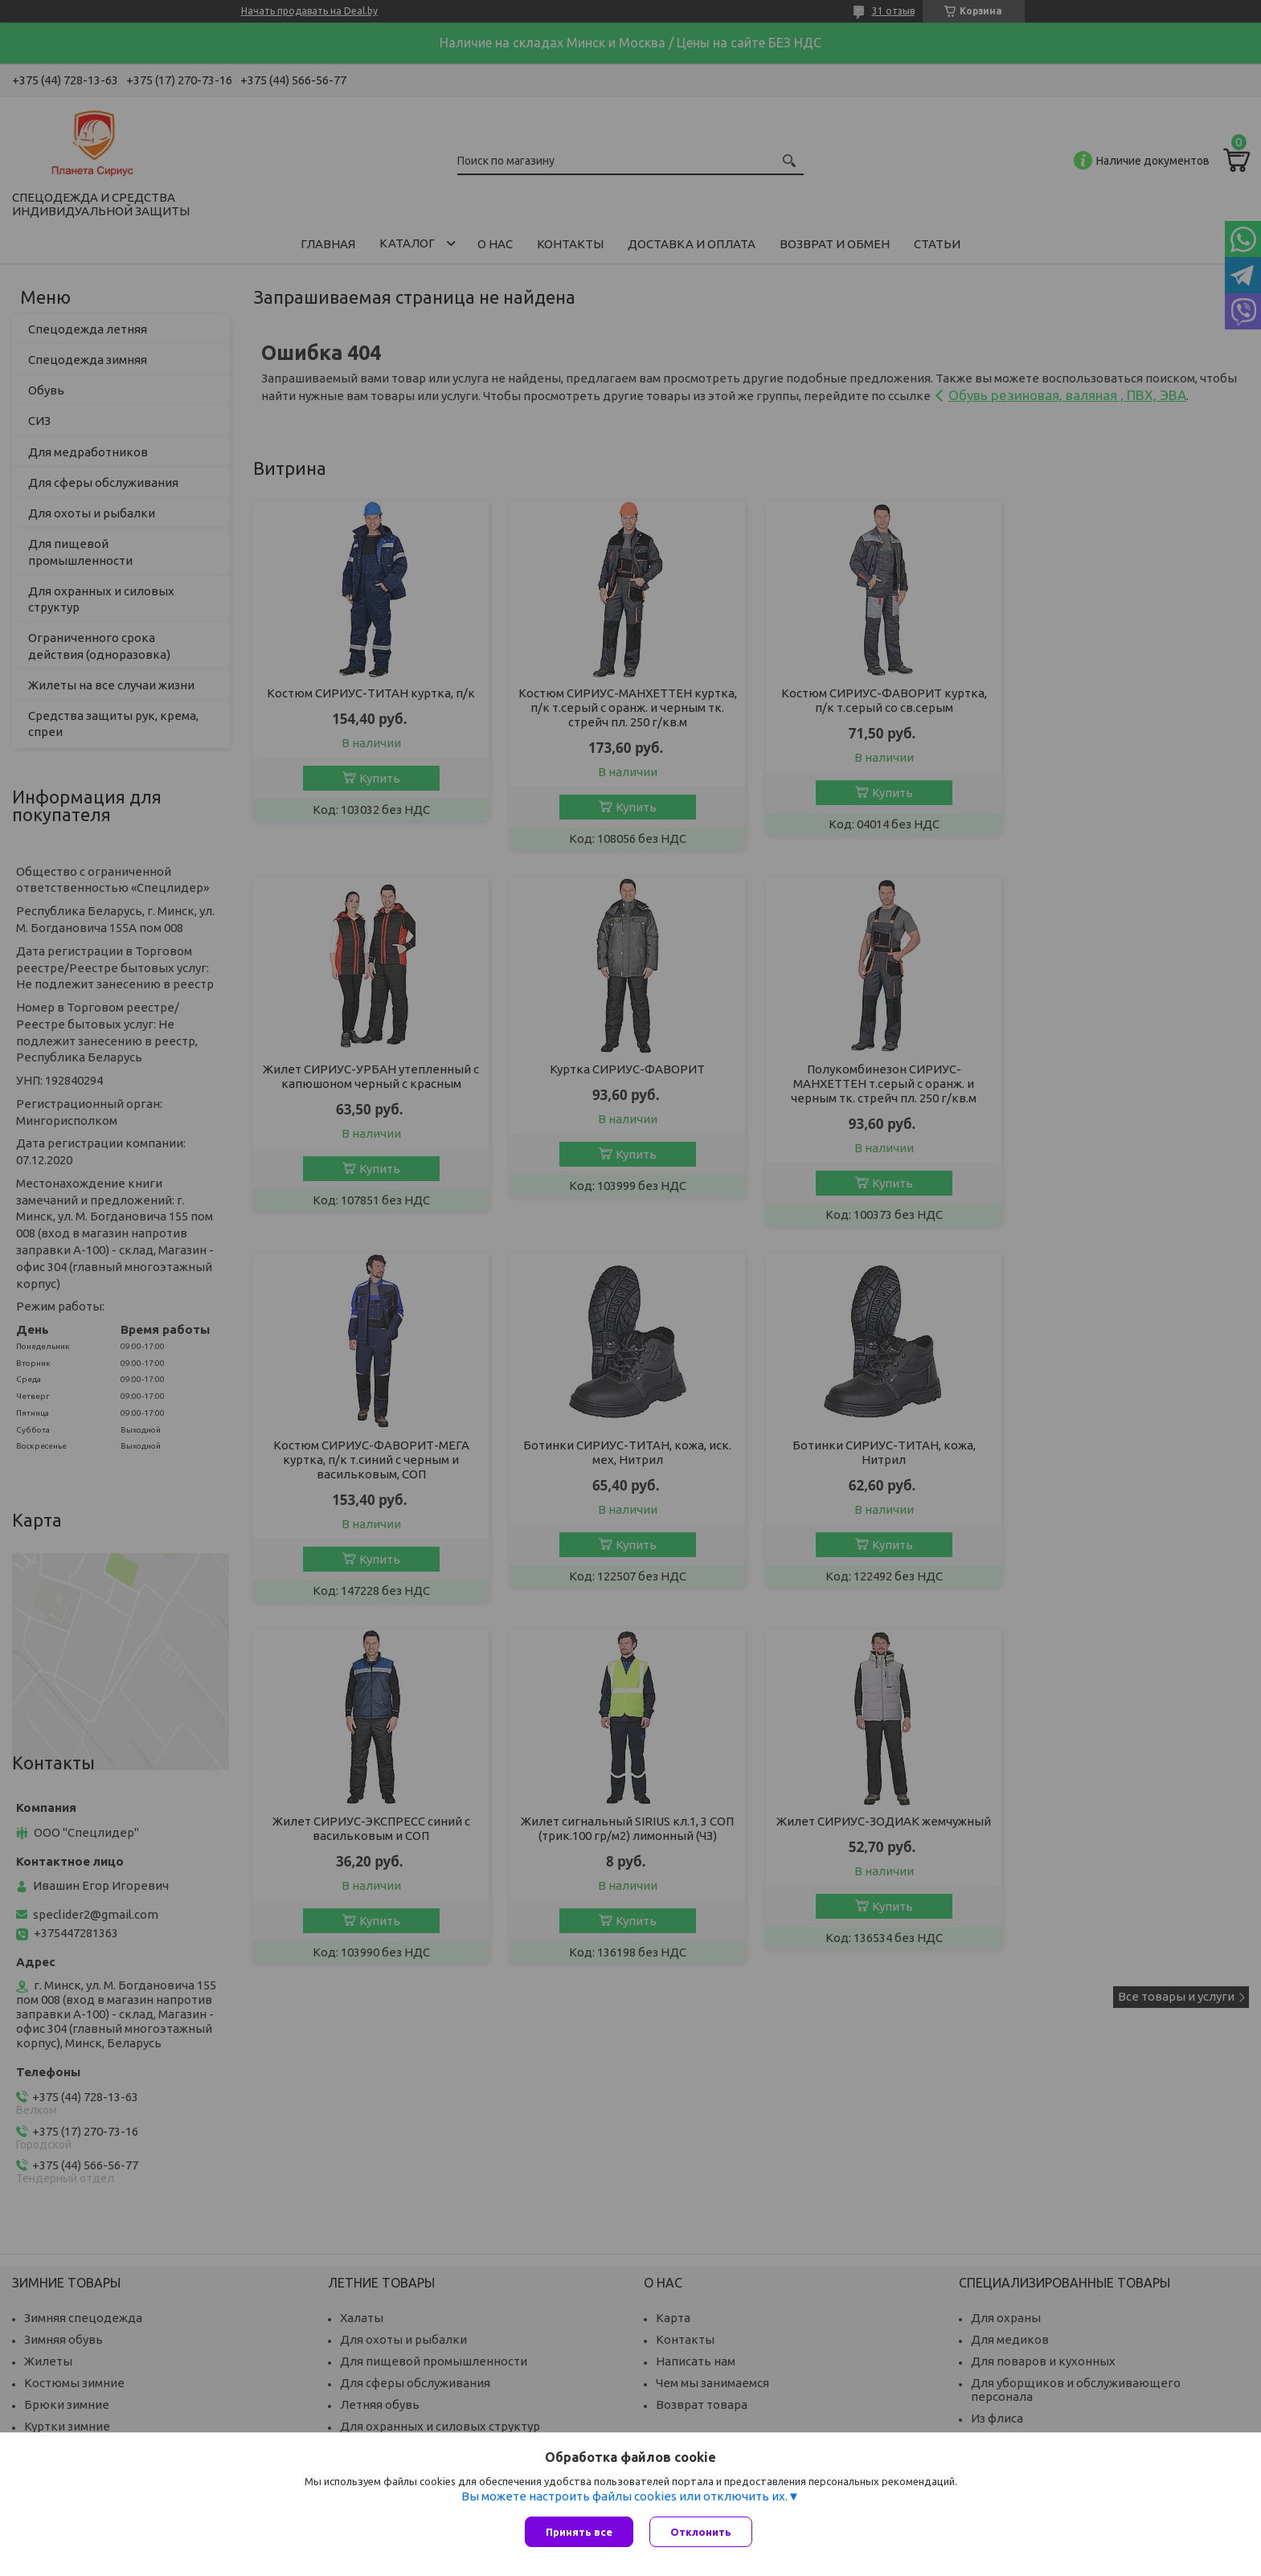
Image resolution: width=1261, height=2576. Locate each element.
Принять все (579, 2531)
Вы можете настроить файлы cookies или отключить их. (624, 2496)
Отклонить (700, 2531)
